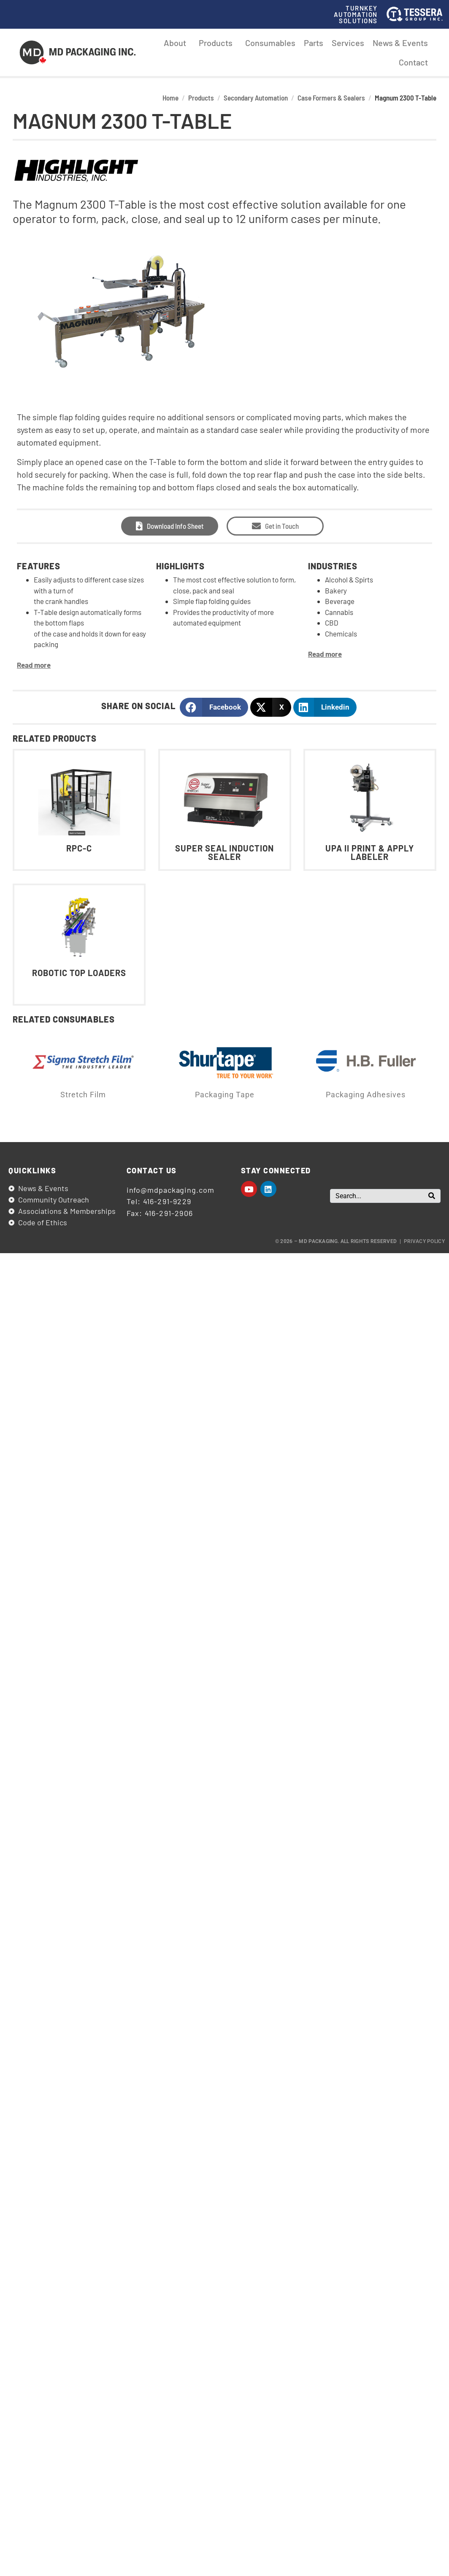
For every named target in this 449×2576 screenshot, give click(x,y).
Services (348, 43)
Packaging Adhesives (366, 1094)
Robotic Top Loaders (79, 973)
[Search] (431, 1195)
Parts (313, 43)
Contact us (152, 1170)
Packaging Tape (224, 1094)
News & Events (400, 43)
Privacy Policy (424, 1241)
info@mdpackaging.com (170, 1189)
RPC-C (79, 848)
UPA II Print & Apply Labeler (370, 852)
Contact (413, 62)
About (177, 43)
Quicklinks (32, 1170)
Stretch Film (83, 1094)
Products (218, 43)
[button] (214, 707)
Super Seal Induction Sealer (224, 852)
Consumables (270, 43)
